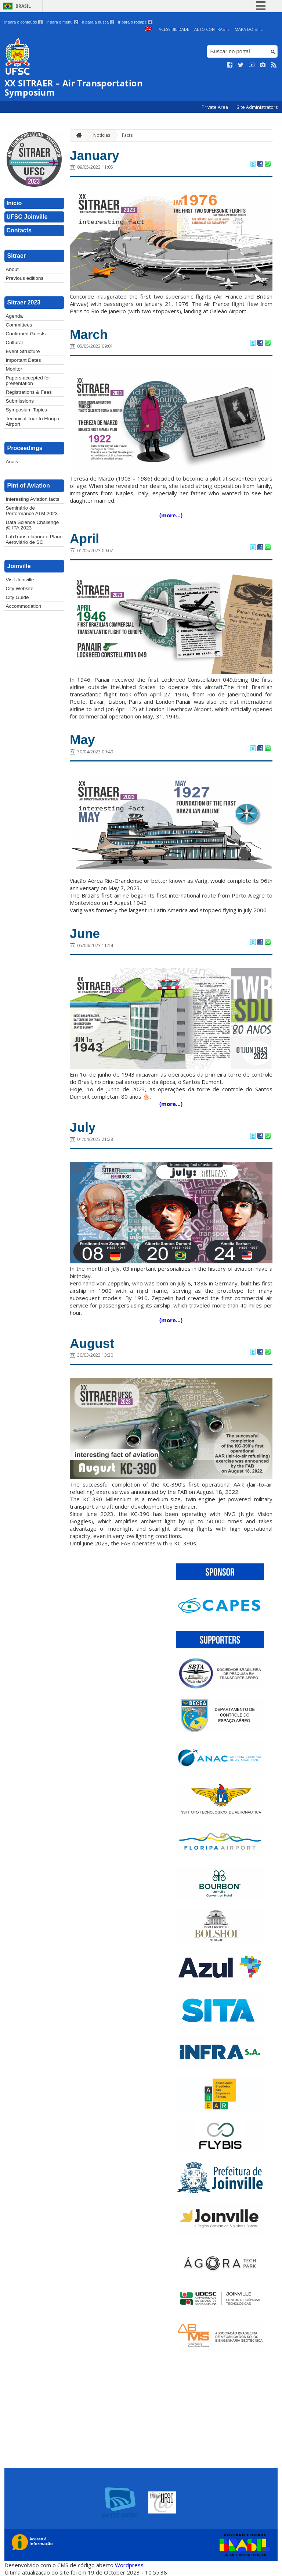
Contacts (19, 230)
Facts (127, 135)
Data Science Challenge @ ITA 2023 (32, 525)
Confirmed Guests (26, 333)
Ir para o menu (62, 22)
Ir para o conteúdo (23, 22)
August (92, 1343)
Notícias (101, 135)
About (12, 269)
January (94, 155)
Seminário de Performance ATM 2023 (32, 510)
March (89, 334)
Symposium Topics (26, 410)
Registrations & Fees (29, 392)
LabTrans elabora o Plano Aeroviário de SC (34, 539)
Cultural (14, 342)
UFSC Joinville (27, 217)
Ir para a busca (98, 22)
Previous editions (25, 278)
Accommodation (23, 606)
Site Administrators (257, 107)
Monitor (14, 369)
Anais (12, 461)
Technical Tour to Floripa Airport (32, 421)
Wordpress (129, 2565)
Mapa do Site (249, 29)
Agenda (14, 316)
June (85, 933)
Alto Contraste (211, 29)
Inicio (14, 203)
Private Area (215, 107)
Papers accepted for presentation (28, 380)
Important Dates (23, 360)
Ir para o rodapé (135, 22)
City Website (20, 588)
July (82, 1127)
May (82, 739)
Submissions (20, 401)
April (84, 538)
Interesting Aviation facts (32, 499)
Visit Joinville (20, 579)
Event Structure (23, 351)
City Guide (17, 597)
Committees (19, 325)
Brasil (23, 6)
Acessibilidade (174, 29)
